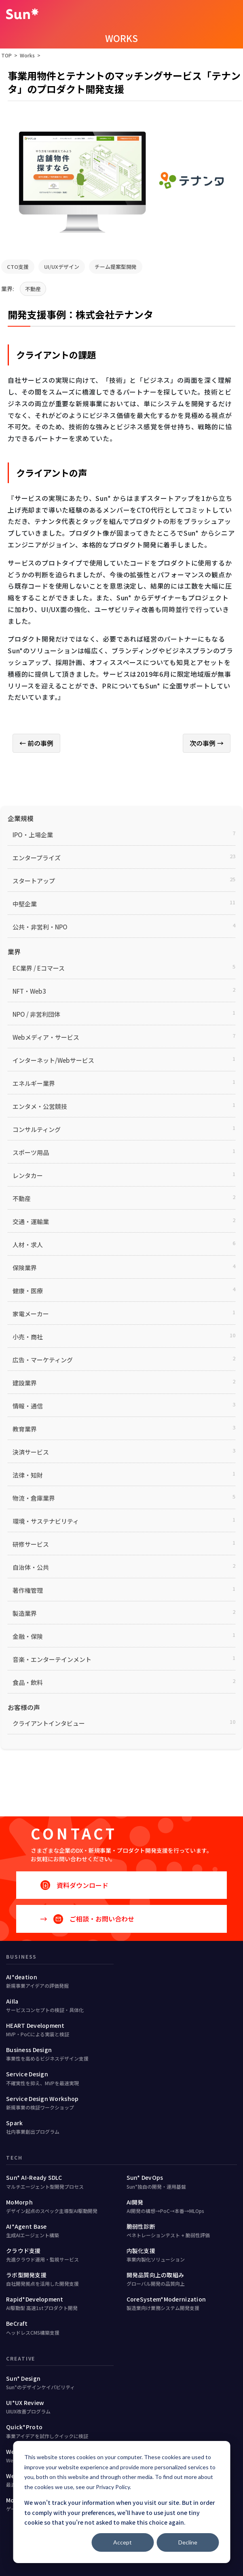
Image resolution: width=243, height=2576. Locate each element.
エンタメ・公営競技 (40, 1106)
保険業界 (25, 1267)
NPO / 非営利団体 (36, 1014)
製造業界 (25, 1613)
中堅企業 (25, 903)
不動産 (33, 289)
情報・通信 (28, 1406)
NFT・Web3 (29, 991)
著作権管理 (28, 1590)
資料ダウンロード (82, 1885)
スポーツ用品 (31, 1152)
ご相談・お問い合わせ (93, 1919)
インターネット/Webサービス (53, 1060)
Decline (187, 2542)
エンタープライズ (37, 857)
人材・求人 (28, 1244)
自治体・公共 (31, 1567)
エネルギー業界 (34, 1083)
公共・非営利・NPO (40, 927)
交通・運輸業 (31, 1221)
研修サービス (31, 1544)
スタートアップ (34, 880)
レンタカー (28, 1175)
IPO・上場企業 (33, 834)
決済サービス (31, 1452)
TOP (6, 55)
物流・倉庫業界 (34, 1498)
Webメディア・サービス (46, 1037)
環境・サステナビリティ (46, 1521)
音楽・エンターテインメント (52, 1659)
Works (27, 55)
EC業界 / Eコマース (39, 968)
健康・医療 (28, 1290)
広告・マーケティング (43, 1360)
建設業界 (25, 1383)
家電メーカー (31, 1313)
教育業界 (25, 1429)
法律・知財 (28, 1475)
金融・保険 (28, 1636)
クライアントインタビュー (49, 1723)
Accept (122, 2542)
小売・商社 (28, 1336)
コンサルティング (37, 1129)
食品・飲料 (28, 1682)
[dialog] (121, 2502)
